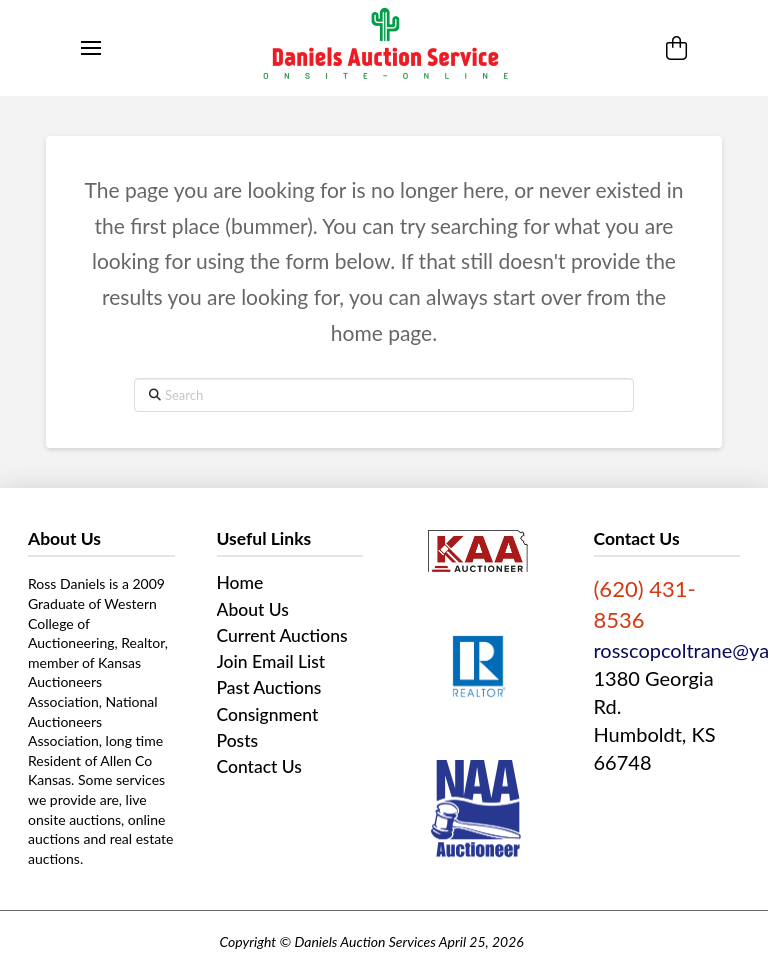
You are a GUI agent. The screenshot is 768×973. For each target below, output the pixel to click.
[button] (91, 48)
